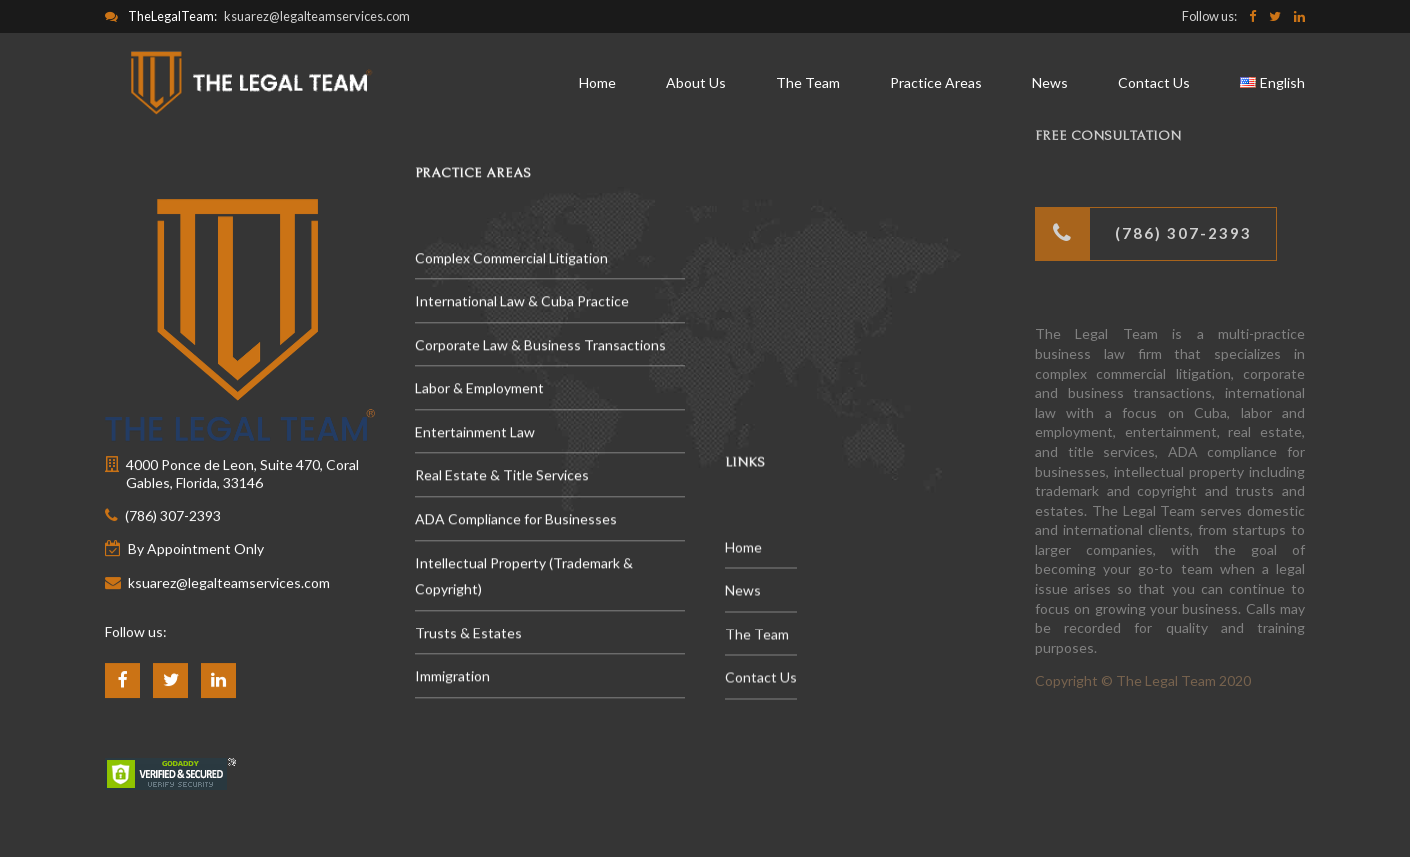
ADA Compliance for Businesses (516, 520)
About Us (696, 82)
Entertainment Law (475, 432)
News (1050, 82)
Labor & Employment (479, 389)
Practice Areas (936, 82)
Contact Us (1154, 82)
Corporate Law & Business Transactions (540, 345)
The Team (808, 82)
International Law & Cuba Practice (522, 302)
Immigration (452, 677)
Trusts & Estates (468, 633)
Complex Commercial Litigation (511, 258)
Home (597, 82)
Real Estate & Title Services (502, 476)
